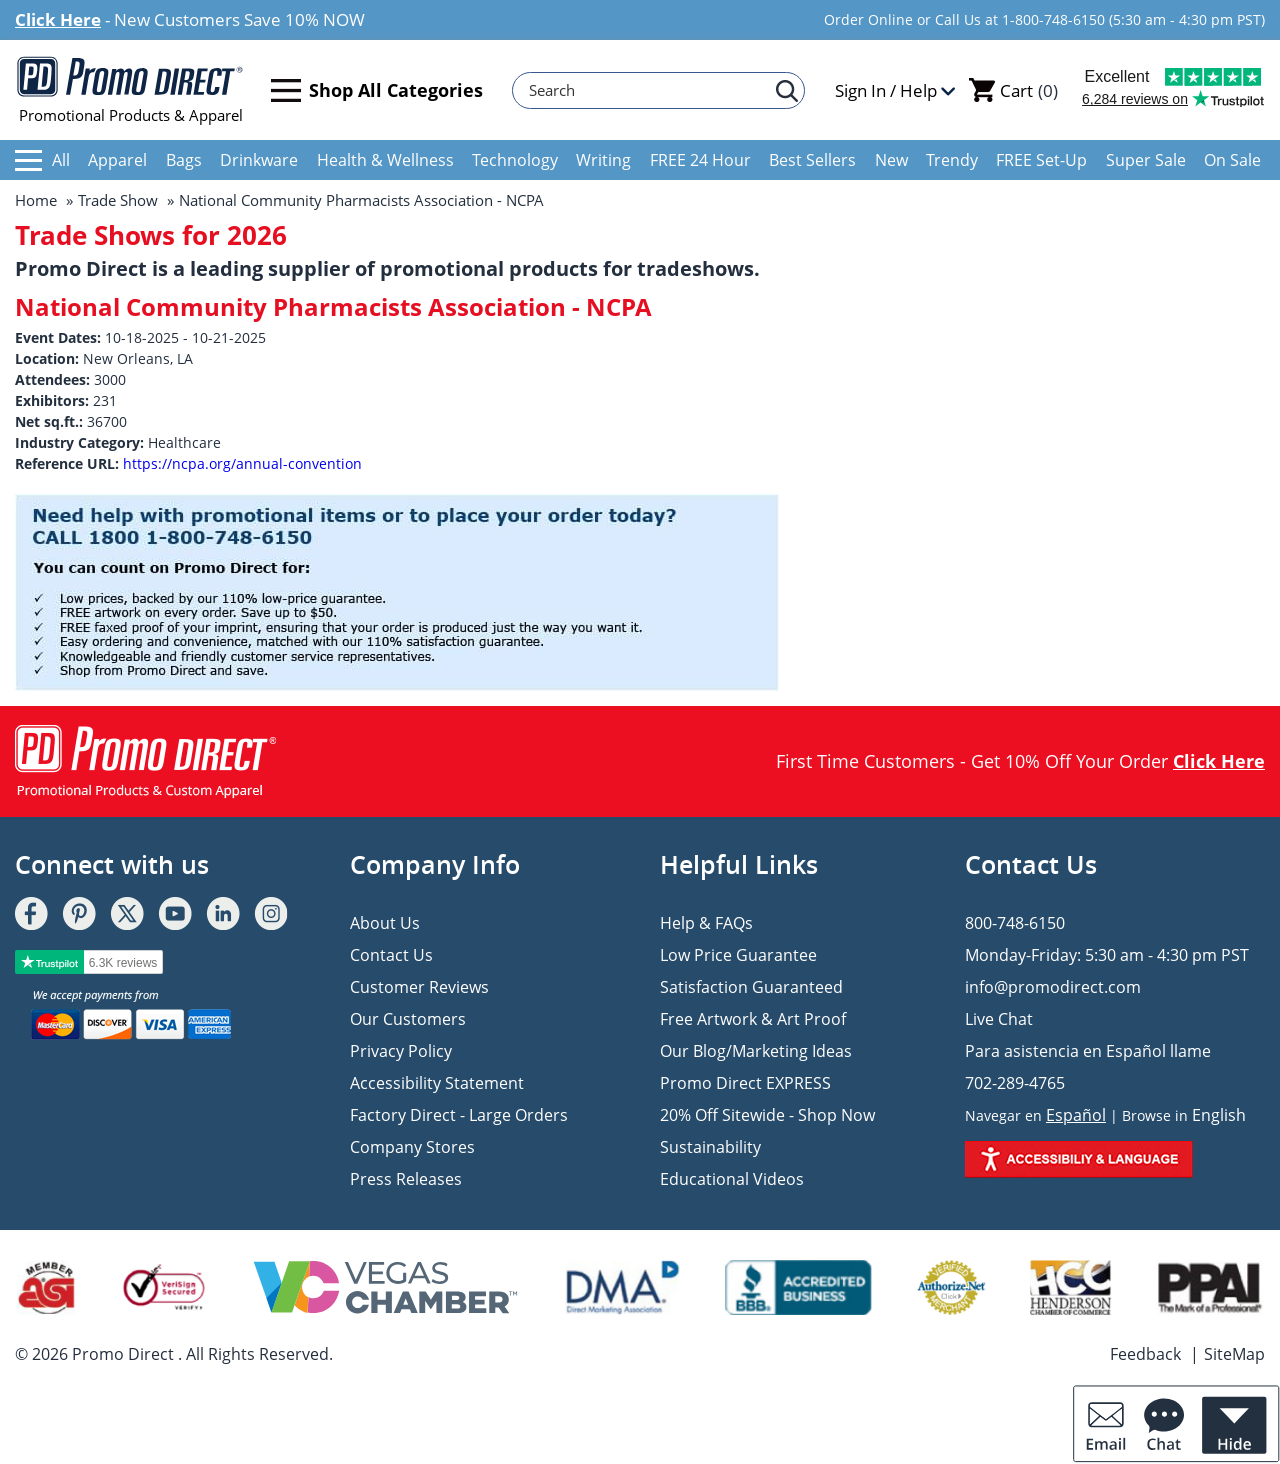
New (891, 160)
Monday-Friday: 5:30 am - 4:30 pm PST (1107, 955)
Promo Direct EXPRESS (745, 1083)
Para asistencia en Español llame (1088, 1051)
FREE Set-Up (1041, 160)
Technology (515, 160)
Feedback (1145, 1354)
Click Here (58, 19)
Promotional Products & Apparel (130, 90)
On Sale (1232, 160)
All (42, 160)
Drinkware (259, 160)
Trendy (952, 160)
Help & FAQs (706, 923)
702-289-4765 (1015, 1083)
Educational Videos (732, 1179)
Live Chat (999, 1019)
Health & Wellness (385, 160)
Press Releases (406, 1179)
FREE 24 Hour (700, 160)
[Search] (649, 90)
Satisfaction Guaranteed (751, 987)
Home (36, 200)
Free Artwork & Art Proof (753, 1019)
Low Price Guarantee (738, 955)
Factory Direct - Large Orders (459, 1115)
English (1219, 1115)
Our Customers (408, 1019)
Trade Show (118, 200)
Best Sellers (812, 160)
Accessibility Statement (437, 1083)
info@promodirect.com (1053, 987)
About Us (385, 923)
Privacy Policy (401, 1051)
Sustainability (710, 1147)
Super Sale (1146, 160)
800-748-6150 (1015, 923)
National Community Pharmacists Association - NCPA (361, 200)
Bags (184, 160)
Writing (603, 160)
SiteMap (1234, 1354)
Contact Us (391, 955)
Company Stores (412, 1147)
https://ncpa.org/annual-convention (242, 463)
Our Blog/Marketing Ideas (756, 1051)
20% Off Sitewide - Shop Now (767, 1115)
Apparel (117, 160)
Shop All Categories (377, 90)
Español (1076, 1115)
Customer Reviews (419, 987)
